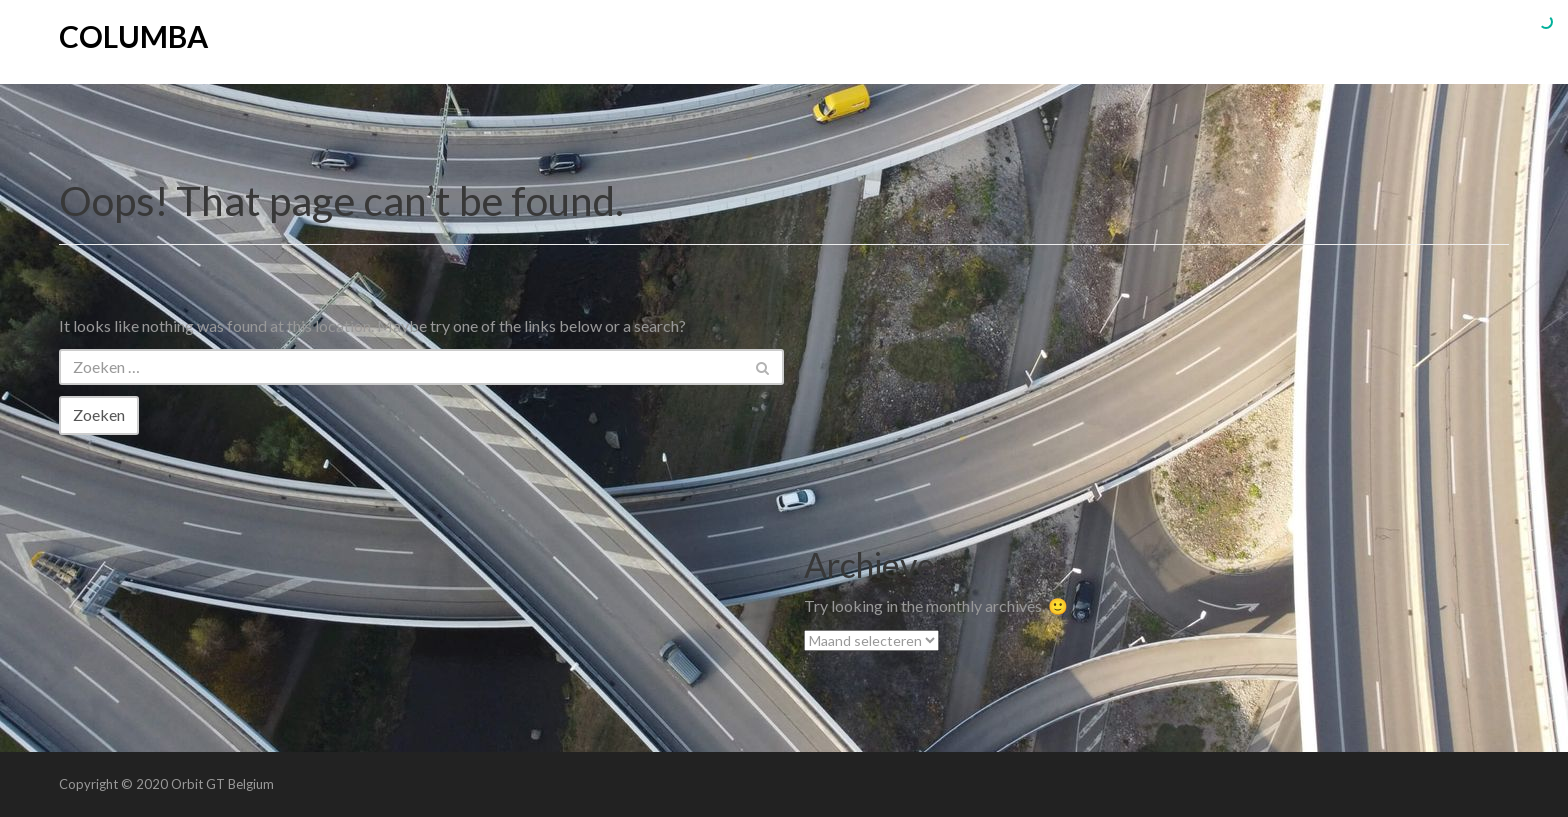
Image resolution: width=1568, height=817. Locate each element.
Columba (133, 36)
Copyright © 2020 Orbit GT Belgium (166, 784)
